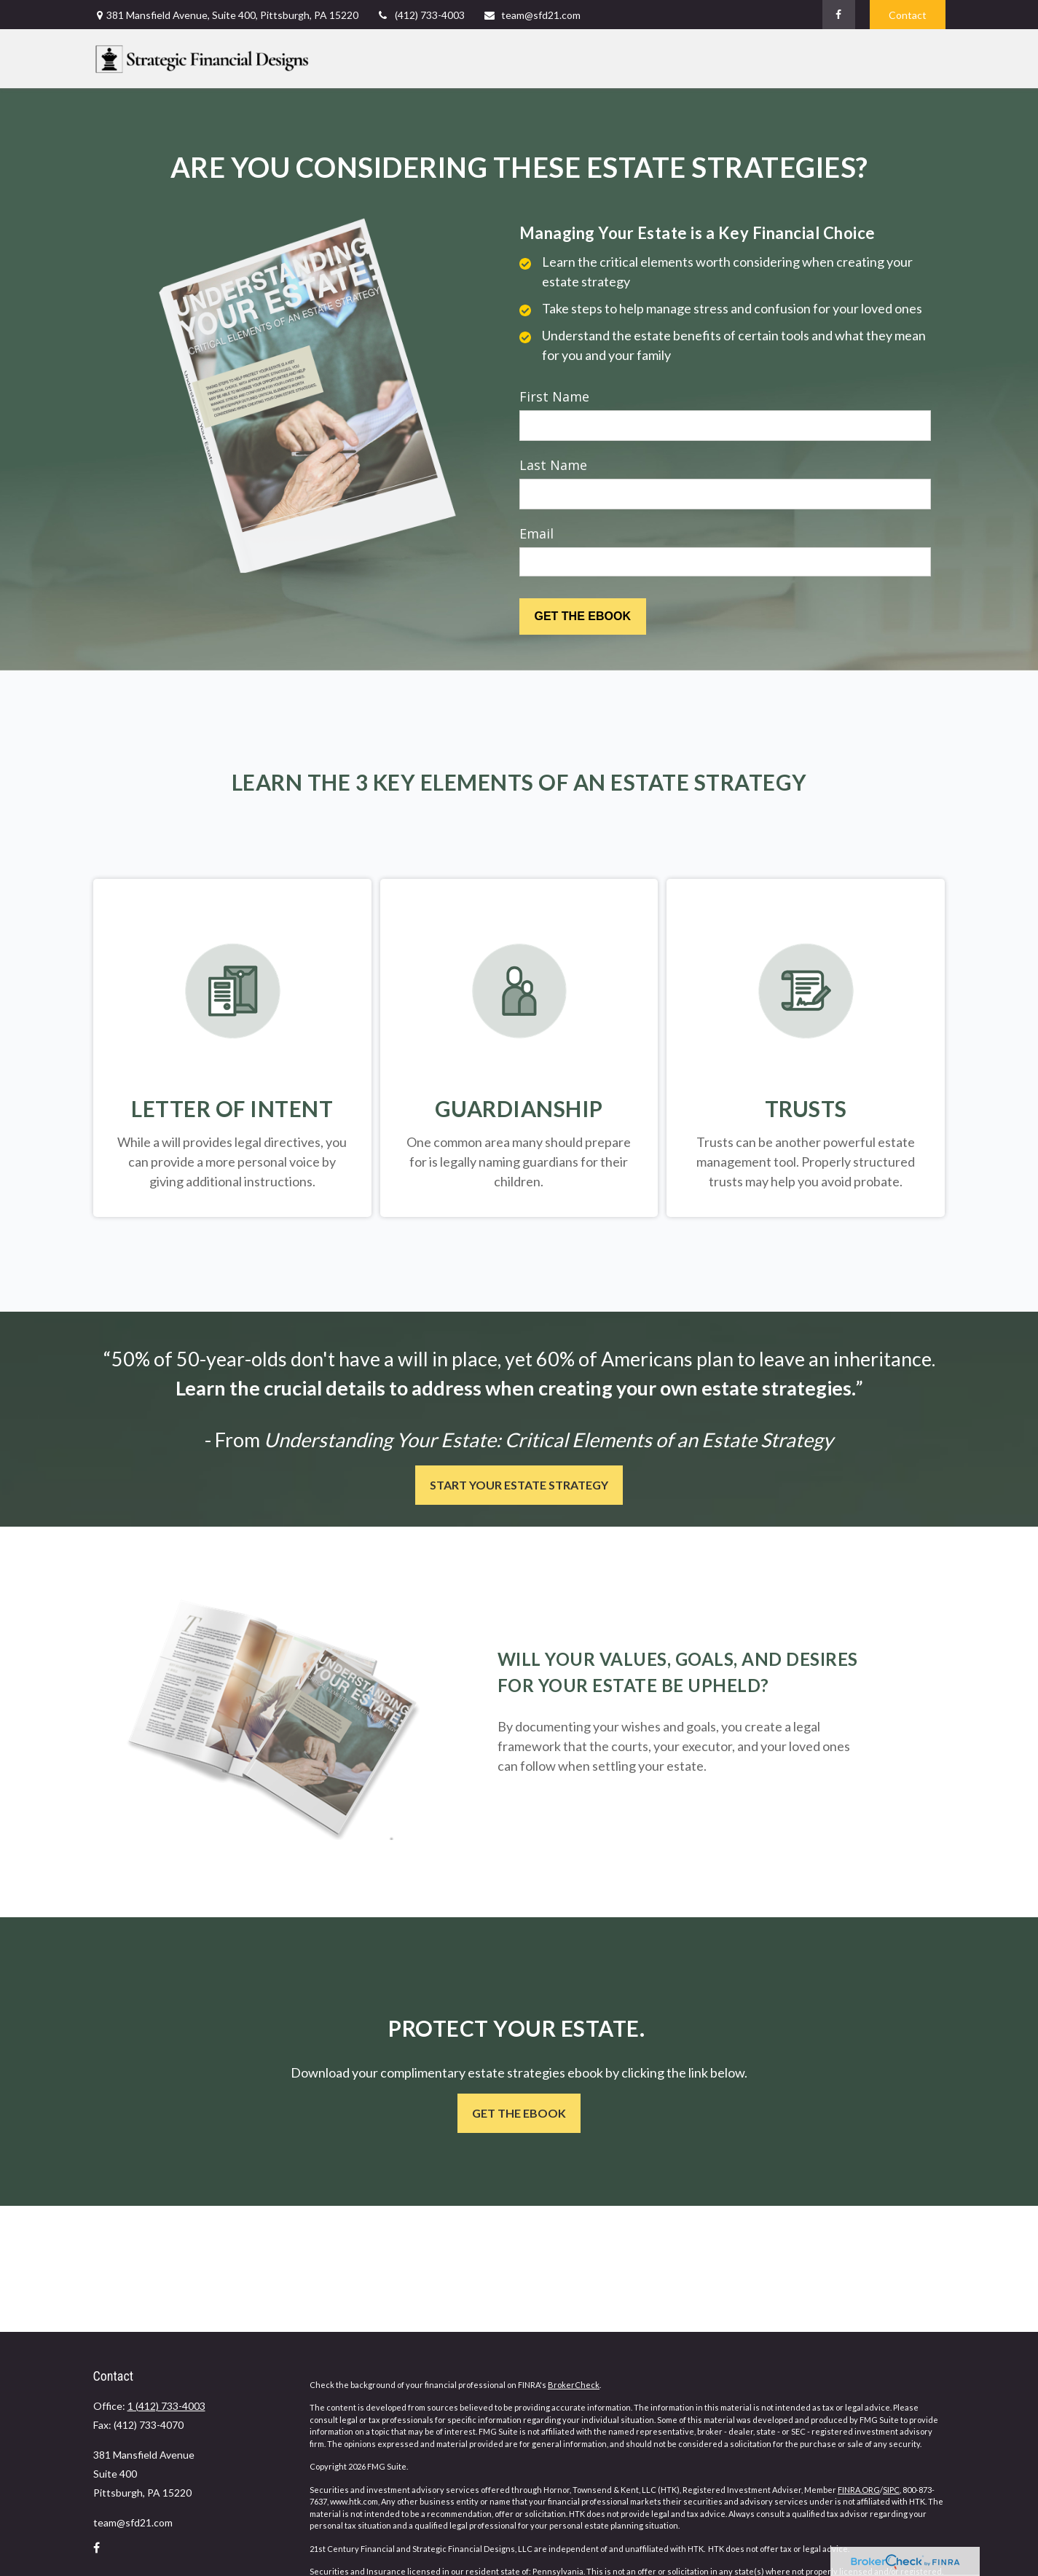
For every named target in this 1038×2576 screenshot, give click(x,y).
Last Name (553, 465)
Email (536, 533)
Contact (908, 15)
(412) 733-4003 (421, 15)
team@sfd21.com (532, 15)
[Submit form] (582, 616)
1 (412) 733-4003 (166, 2406)
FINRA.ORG (859, 2489)
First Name (554, 396)
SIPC (891, 2489)
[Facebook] (838, 14)
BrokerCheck (573, 2384)
